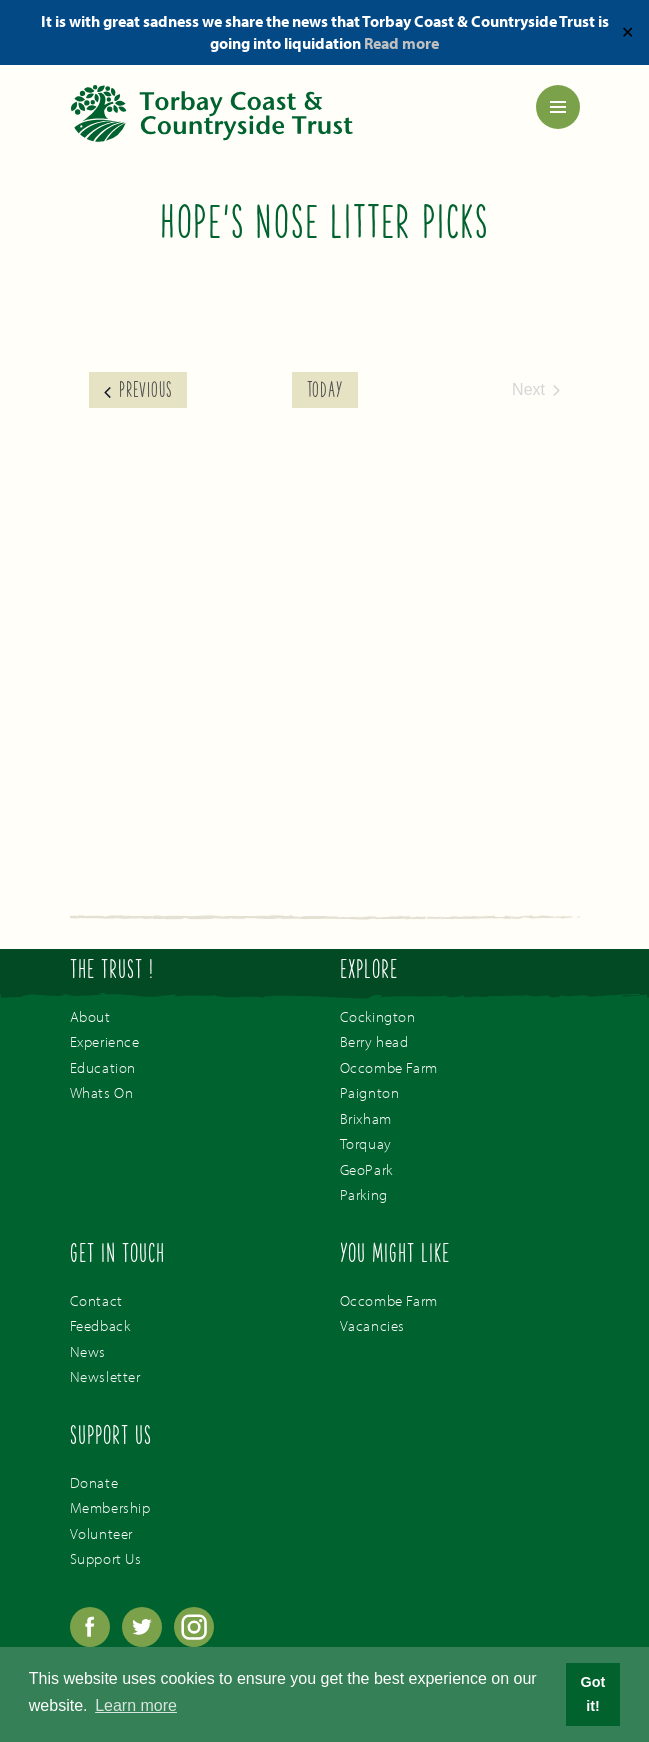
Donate (94, 1482)
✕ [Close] (627, 32)
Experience (105, 1041)
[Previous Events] (138, 390)
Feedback (100, 1325)
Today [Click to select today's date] (325, 392)
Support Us (106, 1558)
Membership (110, 1507)
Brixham (366, 1118)
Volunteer (101, 1533)
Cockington (378, 1016)
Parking (364, 1194)
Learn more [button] (136, 1705)
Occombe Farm (389, 1067)
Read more (401, 43)
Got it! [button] (593, 1694)
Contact (96, 1300)
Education (103, 1067)
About (90, 1016)
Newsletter (105, 1376)
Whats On (102, 1092)
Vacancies (372, 1325)
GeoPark (366, 1169)
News (88, 1351)
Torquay (366, 1143)
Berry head (374, 1041)
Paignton (370, 1092)
